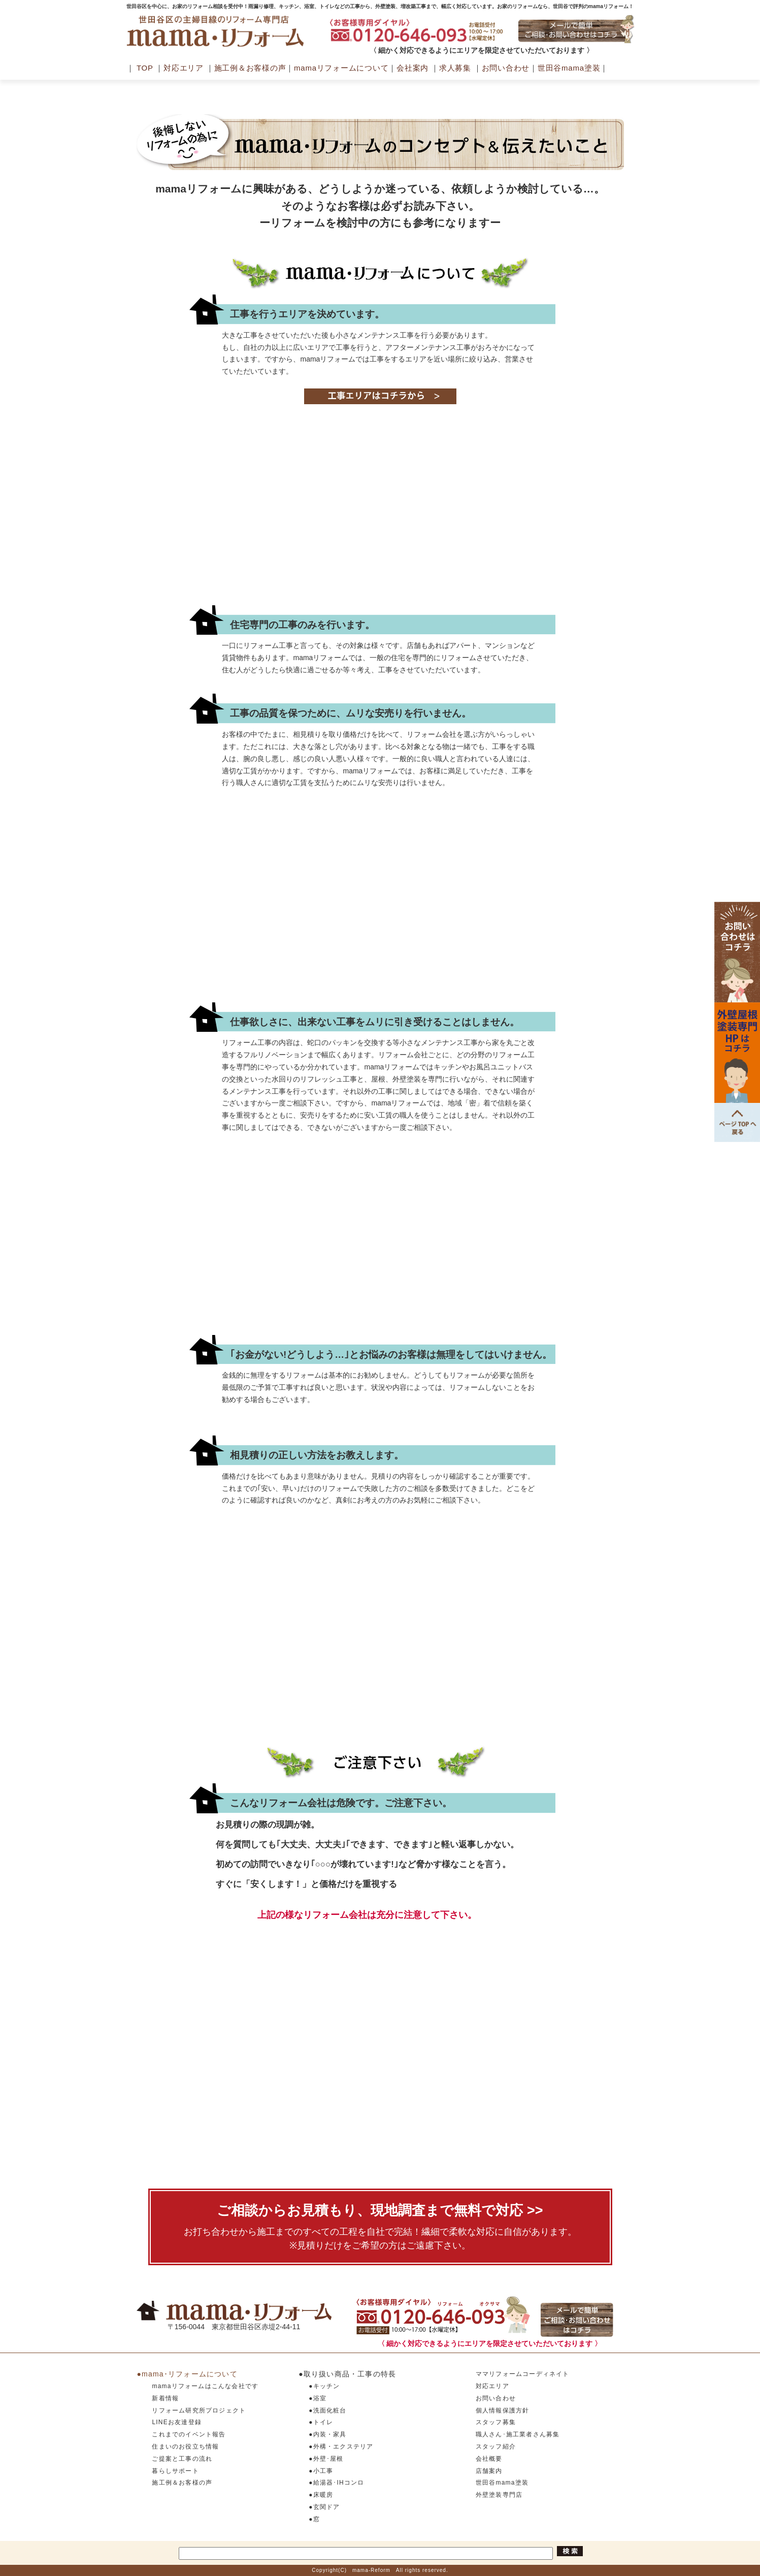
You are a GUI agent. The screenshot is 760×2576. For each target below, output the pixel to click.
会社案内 (412, 67)
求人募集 (455, 67)
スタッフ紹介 (496, 2446)
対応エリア (183, 67)
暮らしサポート (175, 2470)
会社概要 (489, 2458)
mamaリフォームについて (341, 67)
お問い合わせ (506, 67)
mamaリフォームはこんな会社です (205, 2386)
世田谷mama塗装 (569, 67)
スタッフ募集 (496, 2422)
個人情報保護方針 (503, 2410)
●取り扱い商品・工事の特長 (347, 2374)
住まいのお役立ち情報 (185, 2446)
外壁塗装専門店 (499, 2494)
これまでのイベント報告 (188, 2434)
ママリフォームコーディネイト (523, 2373)
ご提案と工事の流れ (182, 2458)
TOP (145, 67)
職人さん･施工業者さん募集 (518, 2434)
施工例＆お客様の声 (250, 67)
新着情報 (165, 2398)
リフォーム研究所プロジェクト (199, 2410)
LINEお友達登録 (176, 2422)
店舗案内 (489, 2470)
